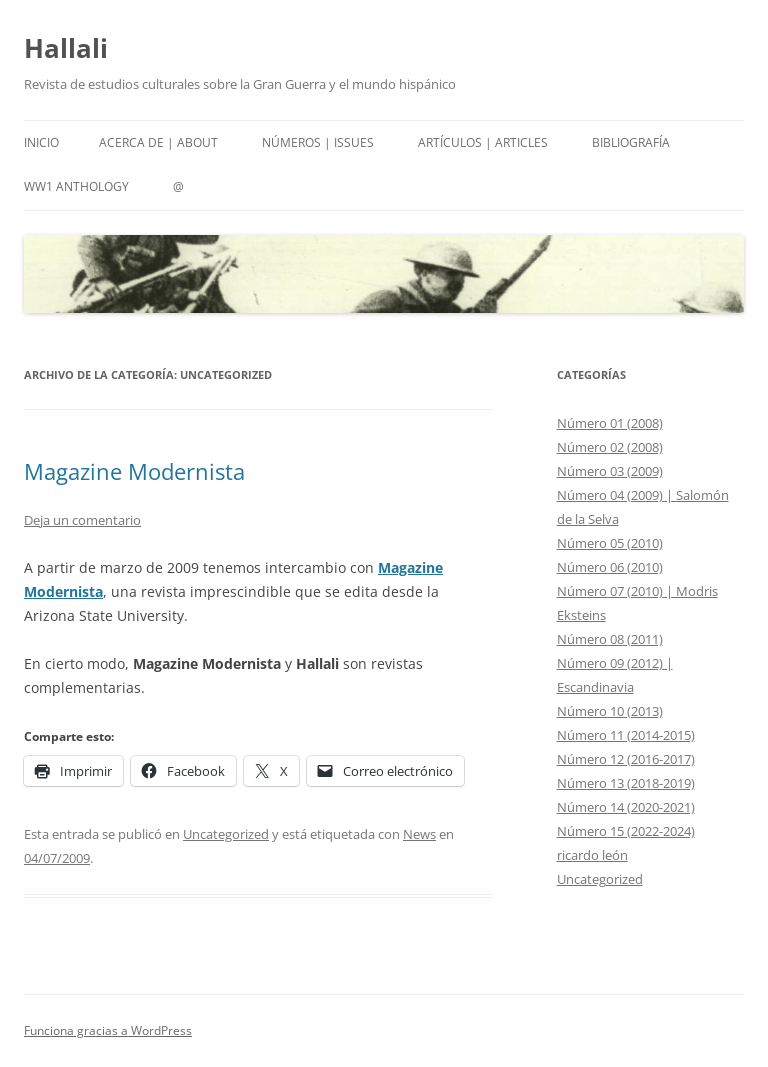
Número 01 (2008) (610, 423)
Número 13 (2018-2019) (626, 783)
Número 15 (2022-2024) (626, 831)
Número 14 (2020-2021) (626, 807)
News (419, 834)
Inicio (41, 142)
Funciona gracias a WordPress (108, 1030)
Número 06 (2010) (610, 567)
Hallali (66, 48)
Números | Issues (318, 142)
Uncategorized (226, 834)
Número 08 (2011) (610, 639)
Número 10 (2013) (610, 711)
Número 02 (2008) (610, 447)
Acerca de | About (158, 142)
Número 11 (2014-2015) (626, 735)
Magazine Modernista (134, 471)
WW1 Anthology (76, 186)
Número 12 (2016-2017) (626, 759)
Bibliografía (631, 142)
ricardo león (592, 855)
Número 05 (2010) (610, 543)
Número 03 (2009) (610, 471)
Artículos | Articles (483, 142)
